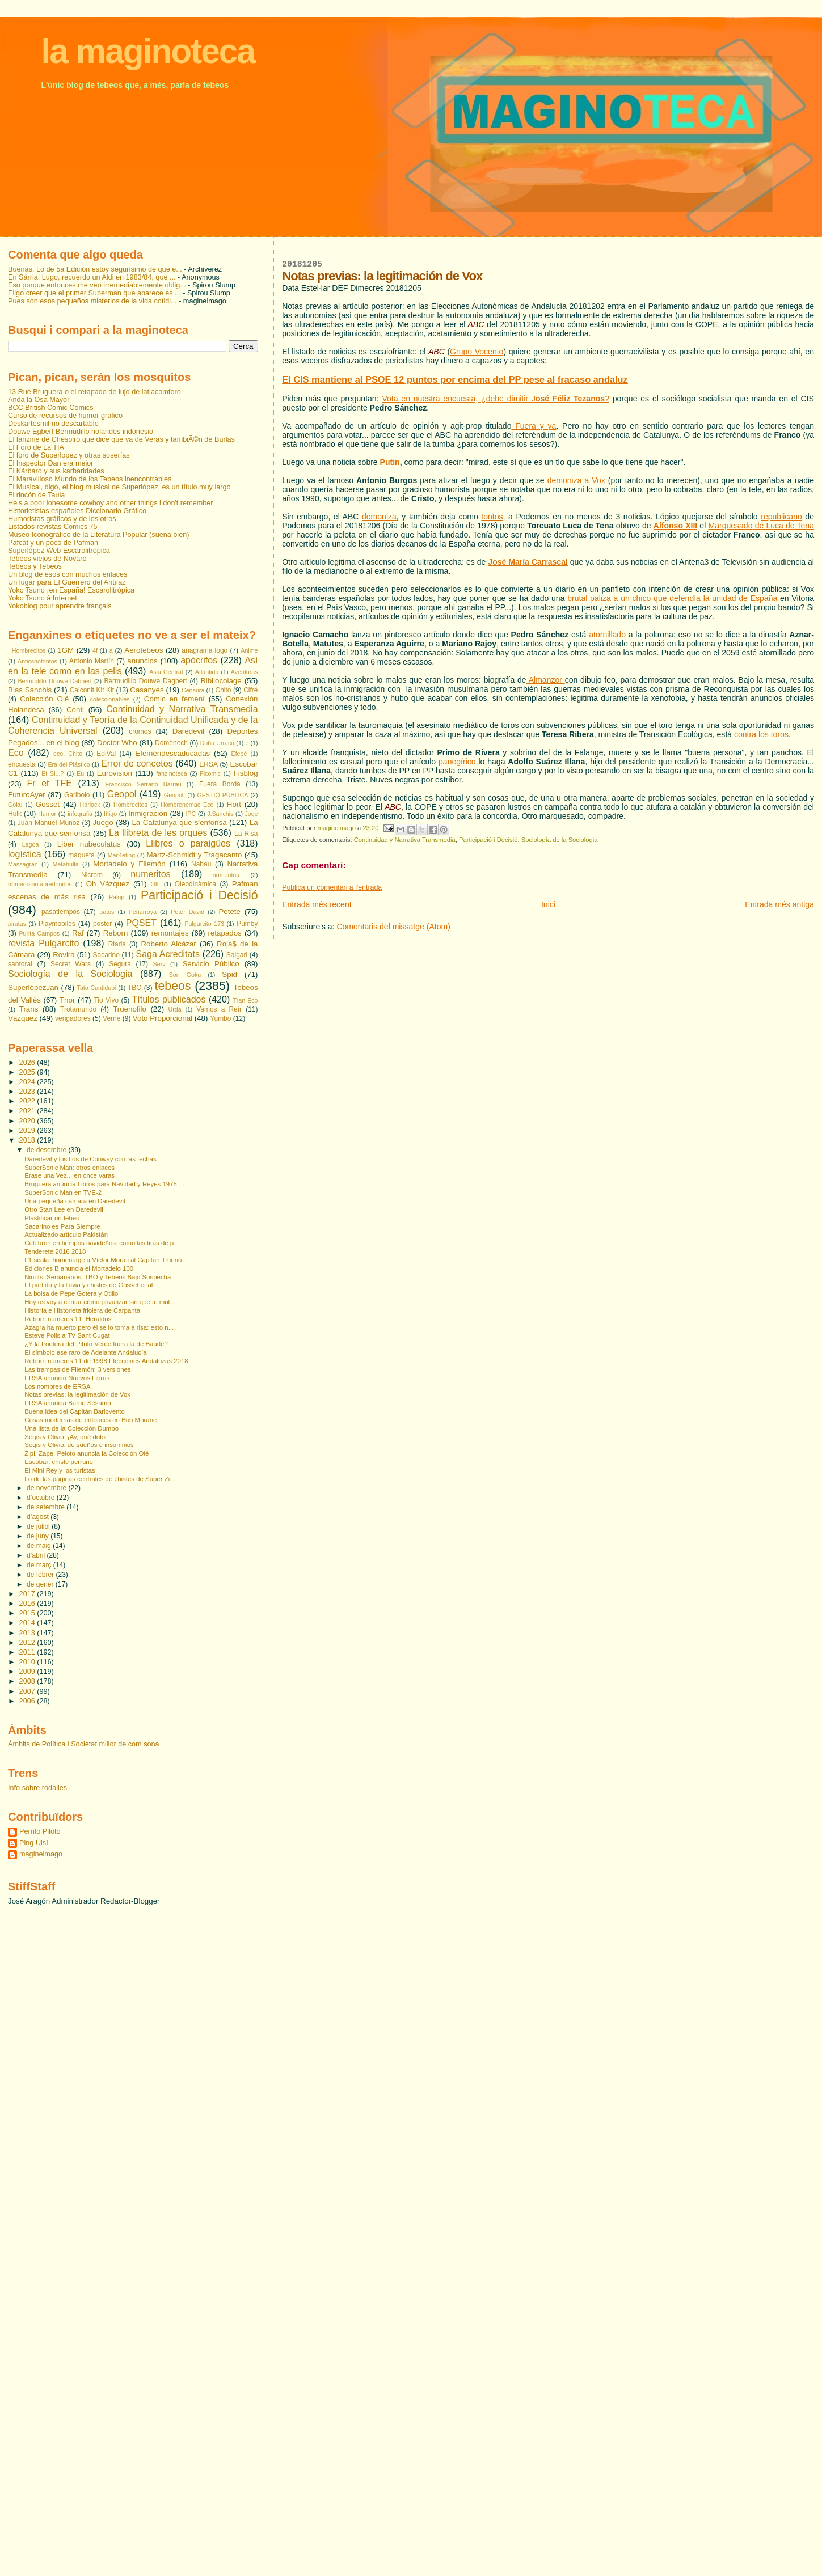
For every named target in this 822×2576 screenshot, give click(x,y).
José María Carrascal (528, 561)
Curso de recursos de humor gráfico (65, 416)
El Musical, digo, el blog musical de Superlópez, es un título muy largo (119, 487)
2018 (28, 1140)
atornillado (609, 634)
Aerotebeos (143, 650)
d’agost (38, 1517)
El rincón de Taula (36, 495)
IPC (191, 813)
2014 (28, 1623)
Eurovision (114, 773)
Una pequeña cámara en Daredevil (74, 1201)
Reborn (115, 933)
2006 (28, 1701)
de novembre (47, 1488)
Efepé (239, 753)
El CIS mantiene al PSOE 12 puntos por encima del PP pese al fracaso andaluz (455, 379)
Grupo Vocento (476, 351)
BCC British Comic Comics (51, 408)
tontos (492, 516)
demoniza (379, 516)
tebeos (172, 986)
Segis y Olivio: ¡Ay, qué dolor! (66, 1436)
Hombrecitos (130, 804)
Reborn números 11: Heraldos (67, 1319)
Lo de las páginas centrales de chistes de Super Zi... (99, 1478)
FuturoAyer (26, 794)
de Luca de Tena (783, 525)
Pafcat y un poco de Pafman (53, 543)
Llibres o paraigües (188, 843)
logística (24, 854)
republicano (781, 516)
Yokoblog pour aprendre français (59, 606)
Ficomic (210, 773)
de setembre (46, 1507)
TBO (135, 988)
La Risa (246, 833)
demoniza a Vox (577, 480)
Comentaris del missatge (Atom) (393, 926)
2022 (28, 1101)
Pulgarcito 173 (204, 923)
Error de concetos (137, 763)
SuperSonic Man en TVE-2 (63, 1192)
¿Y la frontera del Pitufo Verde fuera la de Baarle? (96, 1343)
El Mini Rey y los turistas (59, 1470)
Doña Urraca (217, 742)
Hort (234, 804)
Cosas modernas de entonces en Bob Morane (90, 1419)
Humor (47, 813)
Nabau (201, 864)
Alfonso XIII (675, 525)
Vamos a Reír (219, 1009)
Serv (159, 964)
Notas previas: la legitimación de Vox (77, 1394)
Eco (16, 753)
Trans (29, 1009)
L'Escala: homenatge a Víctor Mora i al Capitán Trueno (103, 1260)
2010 (28, 1662)
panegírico (458, 761)
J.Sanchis (220, 813)
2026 (28, 1063)
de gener (41, 1584)
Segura (120, 964)
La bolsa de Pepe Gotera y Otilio (71, 1293)
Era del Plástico (69, 764)
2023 (28, 1091)
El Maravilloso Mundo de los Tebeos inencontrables (89, 479)
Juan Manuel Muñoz (49, 823)
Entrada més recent (316, 904)
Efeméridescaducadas (172, 753)
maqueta (81, 855)
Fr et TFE (49, 783)
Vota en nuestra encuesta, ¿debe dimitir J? (495, 398)
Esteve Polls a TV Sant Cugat (66, 1335)
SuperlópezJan (33, 987)
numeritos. (227, 875)
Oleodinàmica (195, 884)
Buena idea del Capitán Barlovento (74, 1411)
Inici (548, 904)
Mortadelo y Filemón (129, 864)
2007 (28, 1691)
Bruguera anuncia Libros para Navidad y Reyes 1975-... (104, 1184)
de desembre (47, 1150)
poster (102, 924)
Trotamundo (78, 1009)
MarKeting (122, 855)
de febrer (41, 1575)
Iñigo (110, 813)
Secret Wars (70, 964)
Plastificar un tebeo (51, 1218)
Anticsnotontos (37, 661)
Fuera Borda (220, 784)
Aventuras (244, 672)
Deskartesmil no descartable (53, 424)
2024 (28, 1082)
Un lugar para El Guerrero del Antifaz (67, 582)
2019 (28, 1131)
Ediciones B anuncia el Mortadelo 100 (78, 1268)
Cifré (250, 690)
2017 (28, 1594)
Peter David (187, 911)
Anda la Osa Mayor (38, 400)
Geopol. (174, 795)
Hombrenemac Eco (187, 804)
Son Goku (185, 974)
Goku (15, 804)
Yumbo (220, 1018)
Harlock (90, 804)
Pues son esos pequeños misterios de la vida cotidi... (92, 301)
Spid (229, 974)
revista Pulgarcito (43, 943)
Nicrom (92, 875)
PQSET (141, 923)
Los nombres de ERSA (57, 1386)
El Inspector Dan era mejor (51, 463)
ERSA (208, 764)
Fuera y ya (533, 425)
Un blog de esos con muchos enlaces (67, 574)
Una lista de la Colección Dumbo (71, 1428)
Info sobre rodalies (37, 1788)
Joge (251, 813)
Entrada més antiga (779, 904)
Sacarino (105, 955)
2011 (28, 1652)
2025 (28, 1072)
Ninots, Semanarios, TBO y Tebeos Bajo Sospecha (97, 1277)
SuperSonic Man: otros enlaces (69, 1167)
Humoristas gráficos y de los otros (62, 519)
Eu (80, 773)
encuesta (22, 764)
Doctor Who (117, 742)
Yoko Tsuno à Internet (42, 598)
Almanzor (545, 679)
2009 (28, 1672)
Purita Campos (39, 933)
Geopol (122, 794)
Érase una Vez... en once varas (69, 1175)
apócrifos (198, 660)
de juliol (39, 1526)
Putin (390, 462)
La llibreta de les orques (158, 832)
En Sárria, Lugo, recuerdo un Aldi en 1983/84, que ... (92, 277)
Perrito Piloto (39, 1831)
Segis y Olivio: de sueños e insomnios (78, 1444)
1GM (65, 650)
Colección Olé (44, 699)
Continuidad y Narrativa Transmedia (405, 839)
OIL (155, 884)
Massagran (23, 864)
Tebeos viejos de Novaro (47, 558)
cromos (140, 731)
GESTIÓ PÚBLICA (222, 795)
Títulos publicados (168, 999)
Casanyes (146, 690)
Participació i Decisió (488, 839)
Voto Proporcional (162, 1018)
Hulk (15, 814)
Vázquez (22, 1018)
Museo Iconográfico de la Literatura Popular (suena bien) (98, 535)
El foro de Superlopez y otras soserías (69, 455)
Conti (75, 709)
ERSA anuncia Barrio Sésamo (67, 1402)
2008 (28, 1681)
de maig (40, 1546)
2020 (28, 1121)
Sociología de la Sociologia (559, 839)
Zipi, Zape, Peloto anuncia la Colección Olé (86, 1453)
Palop (116, 897)
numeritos (150, 874)
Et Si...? (52, 773)
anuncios (142, 661)
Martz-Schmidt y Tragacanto (194, 855)
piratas (17, 923)
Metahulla (65, 864)
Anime (249, 650)
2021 (28, 1111)
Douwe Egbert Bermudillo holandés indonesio (80, 431)
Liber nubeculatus (89, 844)
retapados (225, 933)
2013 (28, 1633)
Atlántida (206, 672)
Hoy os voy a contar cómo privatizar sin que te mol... (99, 1301)
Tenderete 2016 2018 (55, 1251)
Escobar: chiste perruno (58, 1461)
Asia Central (166, 672)
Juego (102, 822)
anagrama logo (204, 650)
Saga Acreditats (168, 954)
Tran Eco (245, 1000)
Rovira (64, 954)
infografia (80, 813)
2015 (28, 1613)
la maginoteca (148, 51)
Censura (193, 690)
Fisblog (246, 773)
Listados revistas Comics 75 (53, 527)
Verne (111, 1018)
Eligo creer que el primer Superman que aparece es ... (94, 293)
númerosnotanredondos (40, 884)
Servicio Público (210, 963)
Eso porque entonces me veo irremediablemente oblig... (97, 285)
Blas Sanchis (30, 690)
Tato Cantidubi (96, 987)
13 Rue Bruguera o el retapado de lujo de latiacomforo (94, 392)
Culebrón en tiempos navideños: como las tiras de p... (101, 1243)
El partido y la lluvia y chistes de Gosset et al (88, 1284)
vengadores (73, 1018)
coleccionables (110, 699)
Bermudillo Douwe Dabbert (54, 681)
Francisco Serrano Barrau (144, 784)
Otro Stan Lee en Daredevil (63, 1209)
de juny (38, 1536)
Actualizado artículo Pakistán (66, 1234)
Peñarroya (143, 911)
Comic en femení (174, 699)
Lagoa (30, 844)
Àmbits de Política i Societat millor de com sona (83, 1744)
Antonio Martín (91, 661)
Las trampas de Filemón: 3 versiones (77, 1369)
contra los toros (760, 734)
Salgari (236, 955)
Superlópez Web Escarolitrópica (59, 551)
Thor (67, 1000)
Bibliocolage (221, 680)
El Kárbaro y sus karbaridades (56, 471)
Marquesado (730, 525)
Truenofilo (129, 1009)
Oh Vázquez (107, 883)
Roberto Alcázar (168, 944)
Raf (78, 933)
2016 (28, 1604)
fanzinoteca (171, 773)
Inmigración (147, 813)
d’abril (37, 1555)
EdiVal (106, 754)
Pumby (247, 924)
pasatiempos (60, 912)
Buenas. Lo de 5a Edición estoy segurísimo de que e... (95, 269)
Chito (223, 690)
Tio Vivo (106, 1000)
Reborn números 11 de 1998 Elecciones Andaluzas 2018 (106, 1360)
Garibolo (77, 795)
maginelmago (40, 1854)
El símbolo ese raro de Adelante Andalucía (85, 1352)
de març (40, 1565)
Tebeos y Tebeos (35, 566)
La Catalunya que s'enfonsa (179, 822)
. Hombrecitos (27, 650)
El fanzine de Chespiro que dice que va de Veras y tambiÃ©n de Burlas (121, 439)
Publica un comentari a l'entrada (332, 887)
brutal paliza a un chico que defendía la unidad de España (672, 598)
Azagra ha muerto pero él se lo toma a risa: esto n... (99, 1327)
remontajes (170, 933)
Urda (175, 1009)
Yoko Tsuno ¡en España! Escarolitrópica (71, 590)
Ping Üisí (33, 1843)
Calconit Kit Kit (92, 690)
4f (95, 650)
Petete (229, 911)
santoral (20, 964)
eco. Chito (67, 753)
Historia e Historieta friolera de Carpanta (82, 1310)
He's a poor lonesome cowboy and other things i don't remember (110, 503)
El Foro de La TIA (36, 447)
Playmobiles (57, 924)
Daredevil (188, 731)
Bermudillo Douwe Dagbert (145, 681)
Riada (117, 944)
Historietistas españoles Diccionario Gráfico (77, 511)
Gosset (48, 804)
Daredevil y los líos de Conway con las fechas (90, 1159)
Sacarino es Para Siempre (62, 1226)
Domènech (171, 743)
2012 (28, 1643)
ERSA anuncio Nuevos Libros (66, 1377)
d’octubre (42, 1497)
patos (106, 911)
